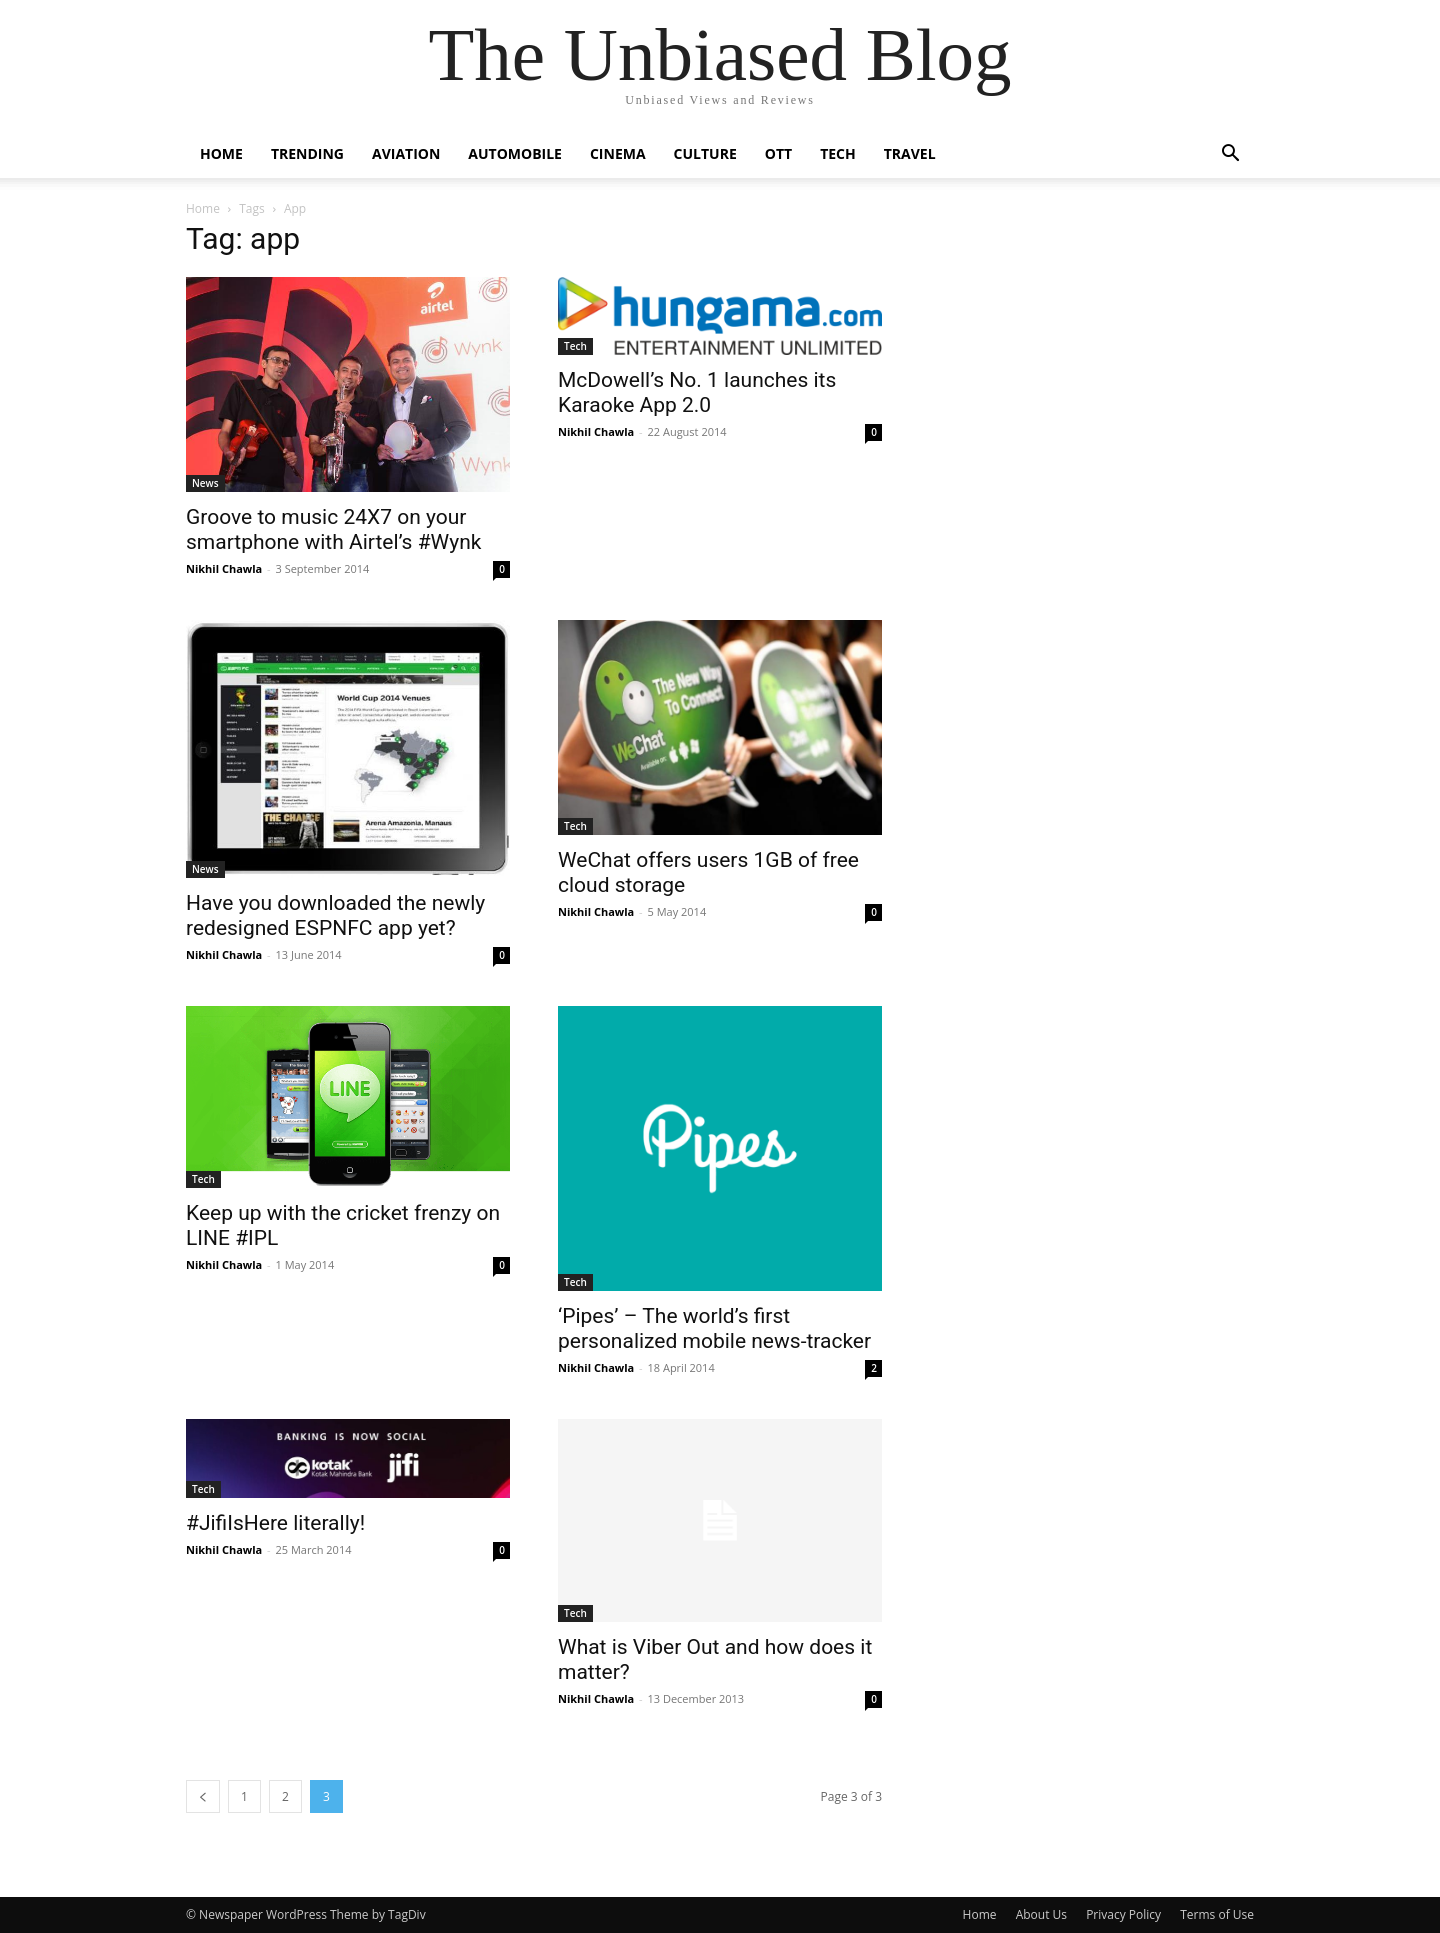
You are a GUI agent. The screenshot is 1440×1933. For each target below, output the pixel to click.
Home (221, 153)
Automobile (515, 153)
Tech (838, 153)
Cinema (618, 153)
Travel (910, 153)
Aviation (406, 153)
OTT (778, 153)
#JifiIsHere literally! (275, 1523)
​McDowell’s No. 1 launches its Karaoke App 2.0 (697, 392)
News (205, 483)
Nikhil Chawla (224, 568)
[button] (1230, 155)
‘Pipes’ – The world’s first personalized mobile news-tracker (714, 1328)
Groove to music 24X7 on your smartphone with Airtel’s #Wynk (333, 529)
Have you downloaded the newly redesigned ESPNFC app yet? (335, 915)
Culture (705, 153)
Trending (307, 153)
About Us (1041, 1914)
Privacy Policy (1123, 1914)
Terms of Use (1217, 1914)
